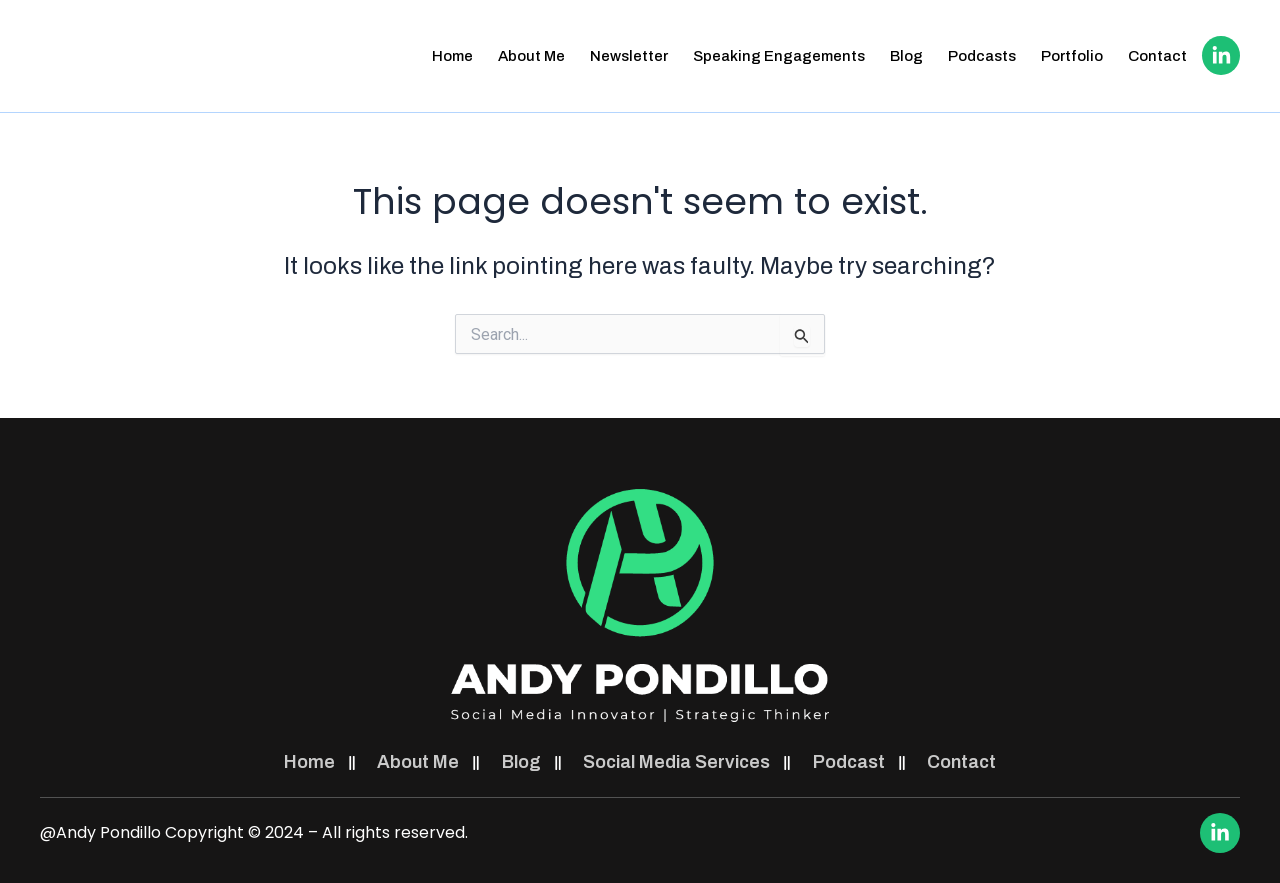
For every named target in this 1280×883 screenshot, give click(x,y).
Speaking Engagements (777, 56)
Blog (904, 56)
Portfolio (1070, 56)
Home (450, 56)
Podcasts (980, 56)
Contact (1155, 56)
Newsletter (627, 56)
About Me (529, 56)
